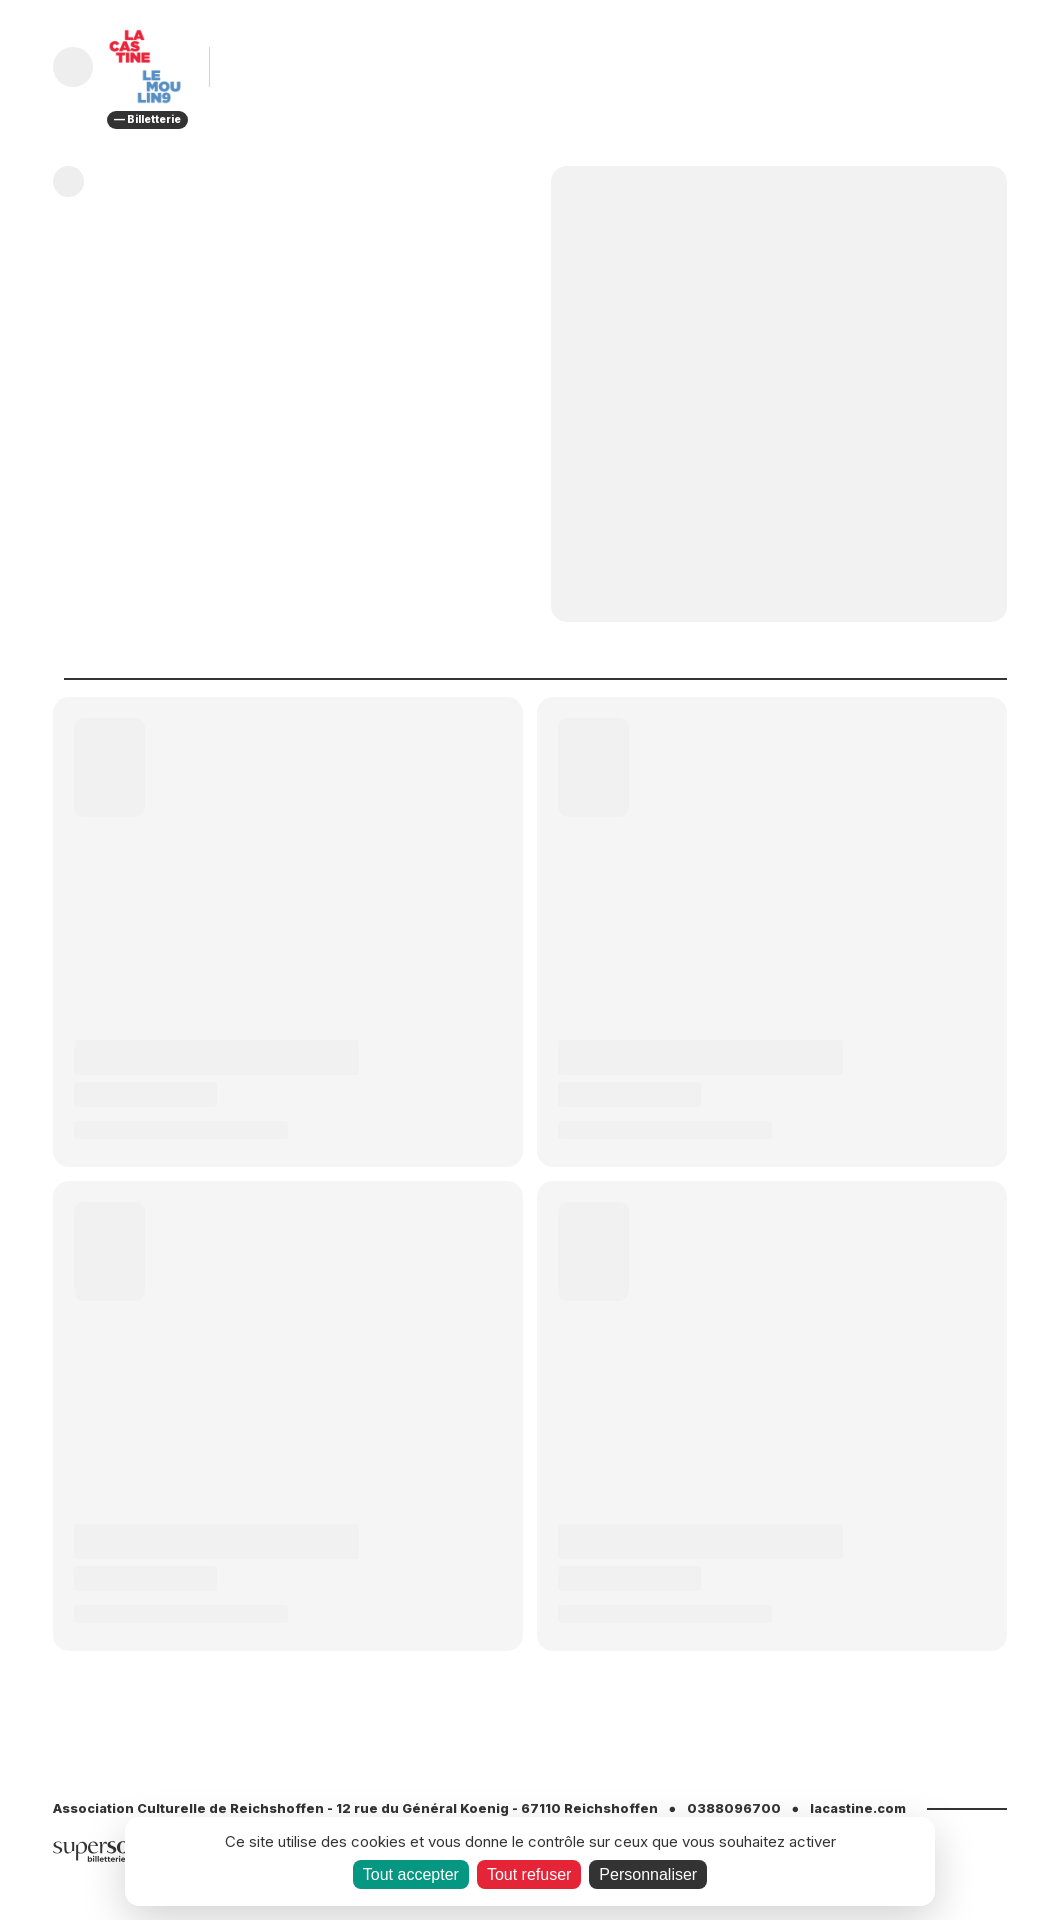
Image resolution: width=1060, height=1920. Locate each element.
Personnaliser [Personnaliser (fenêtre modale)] (648, 1874)
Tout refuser (529, 1874)
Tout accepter (411, 1874)
